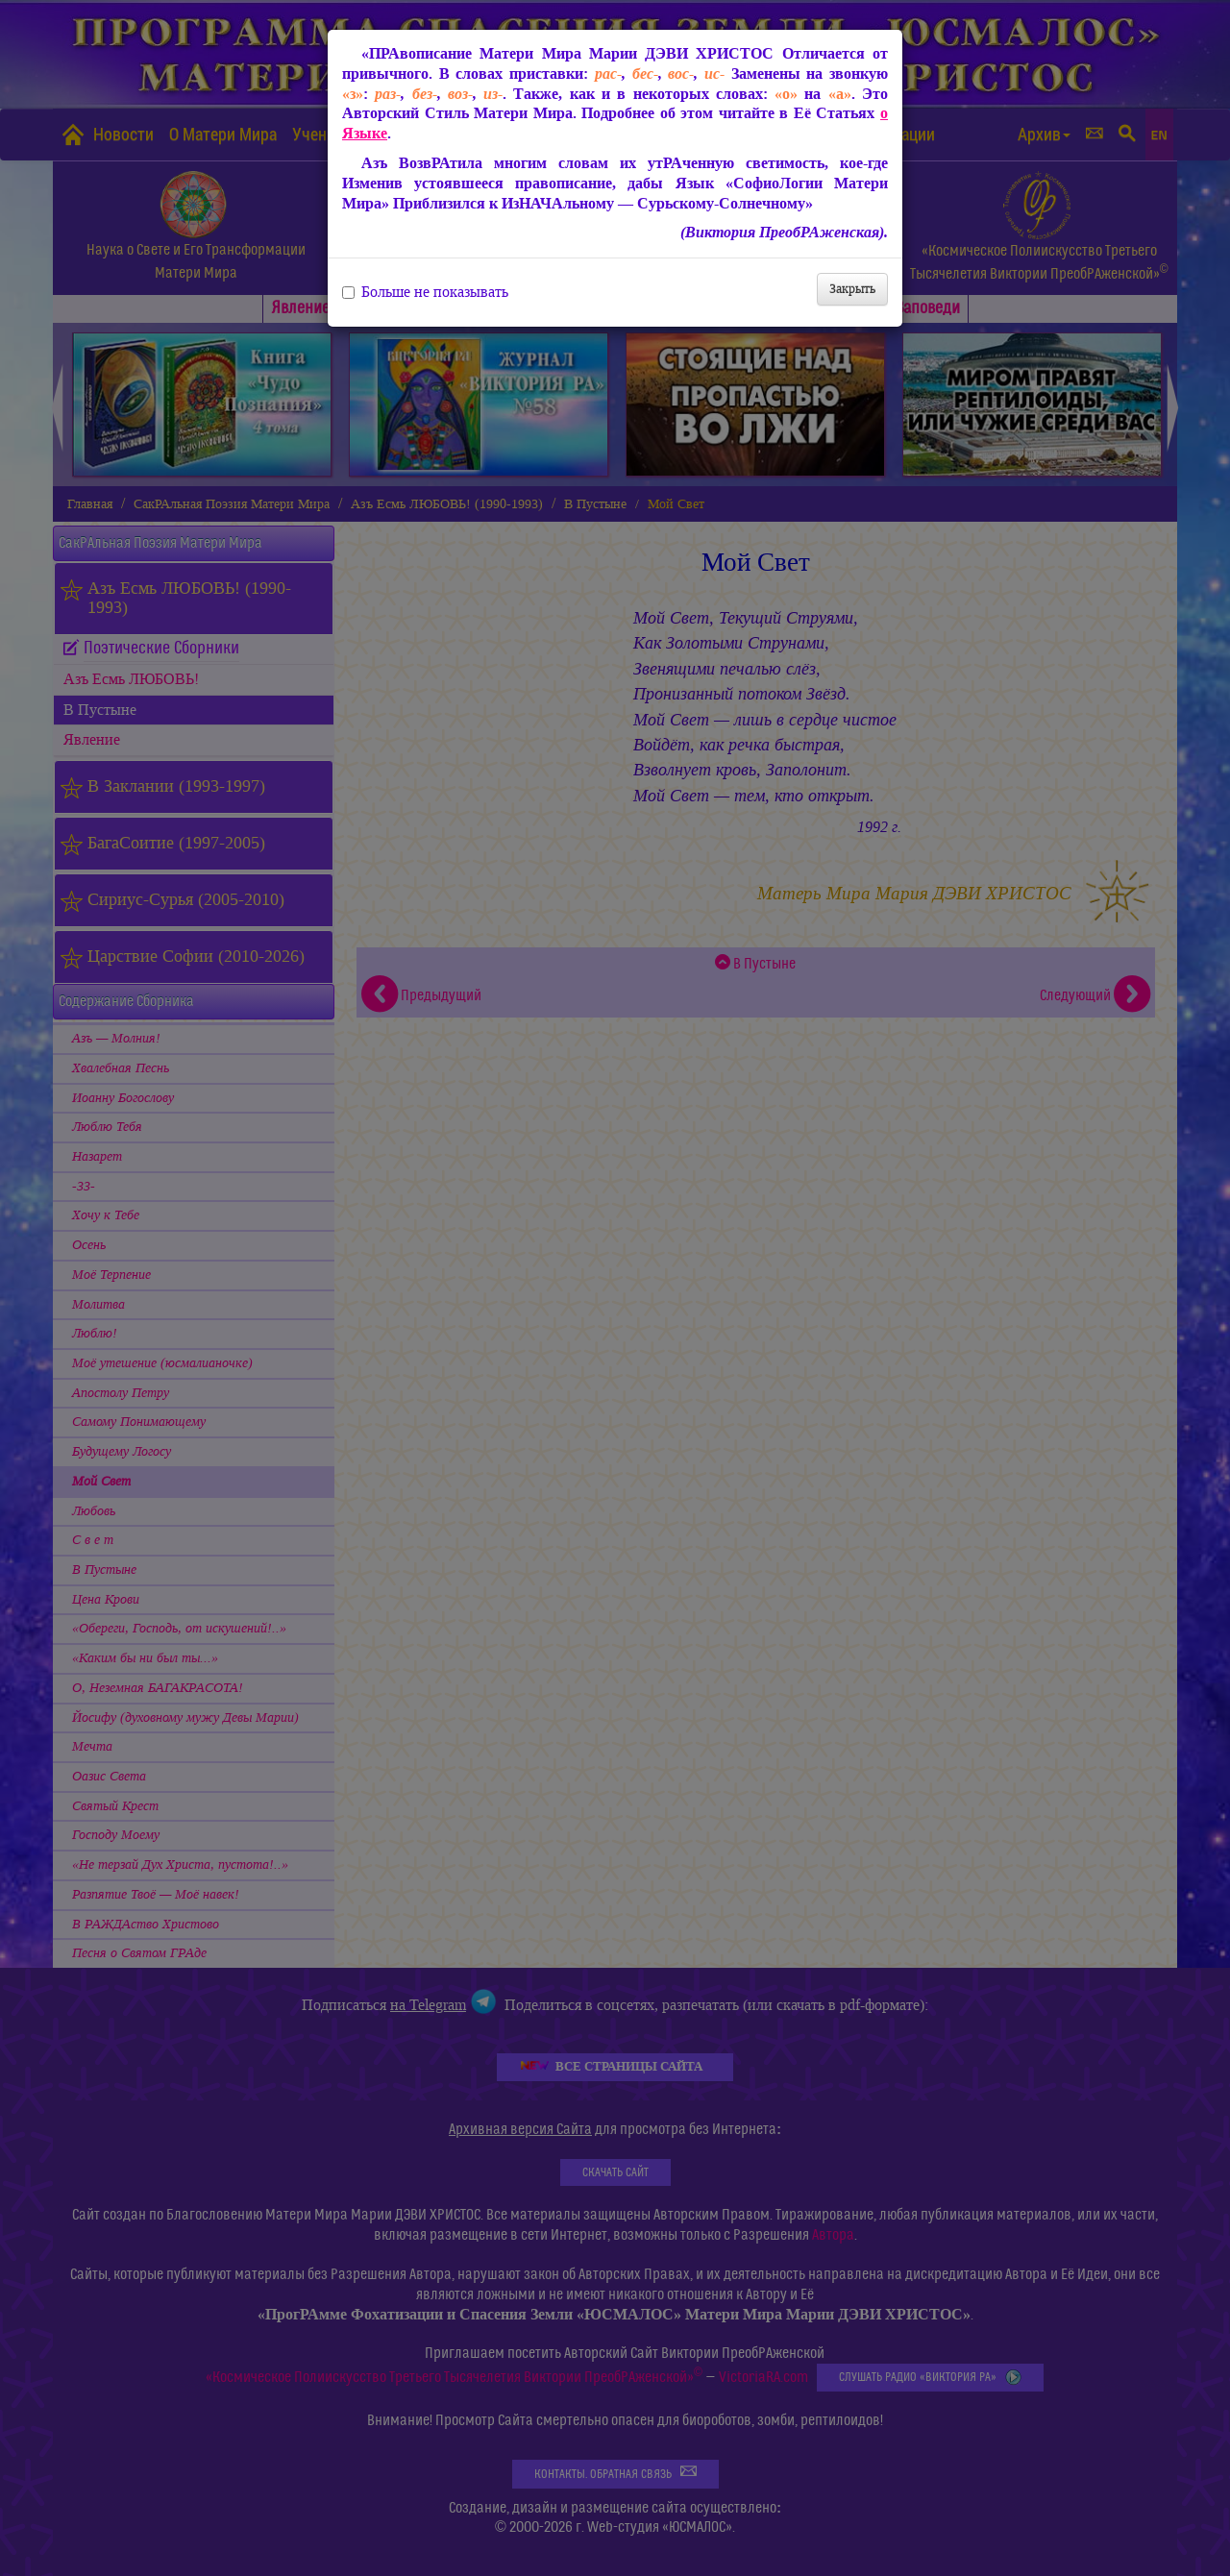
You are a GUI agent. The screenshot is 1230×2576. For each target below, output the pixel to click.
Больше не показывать (425, 292)
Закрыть (852, 289)
